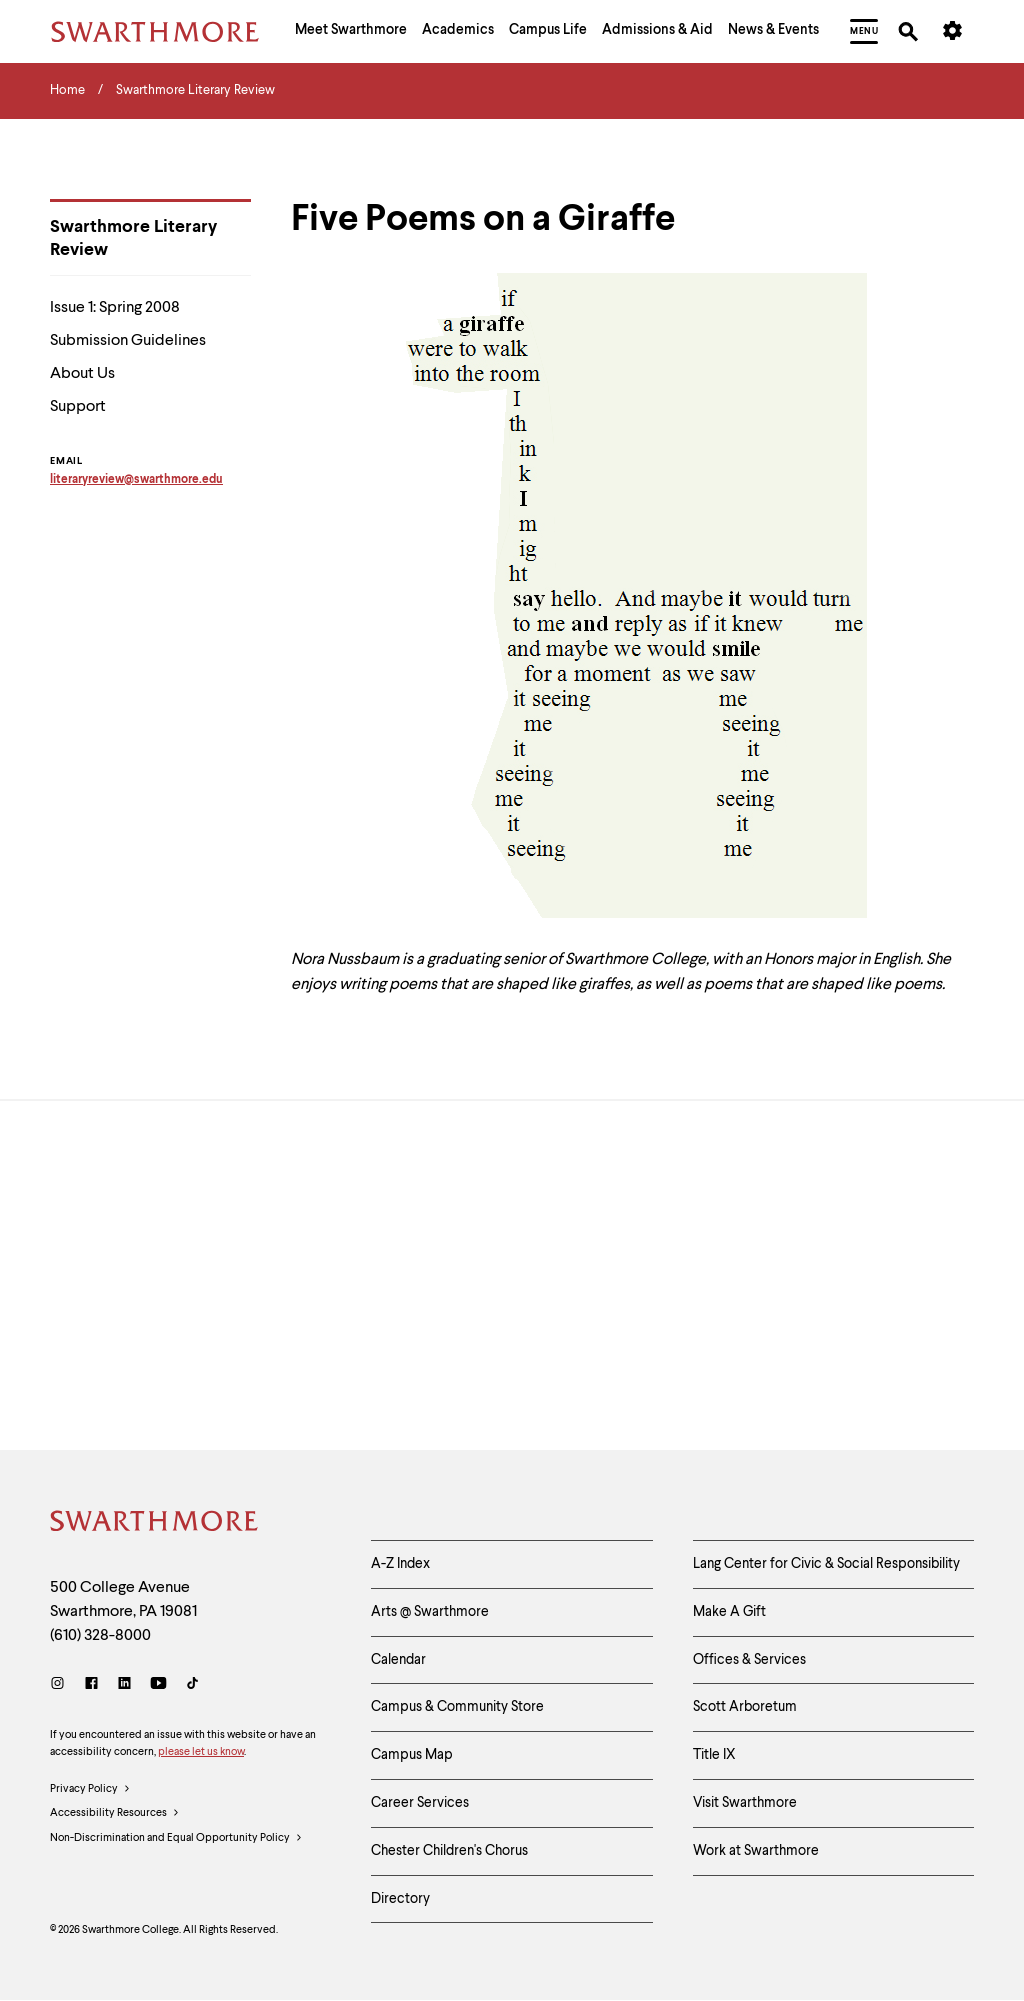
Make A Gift (729, 1612)
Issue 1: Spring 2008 (115, 308)
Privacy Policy (90, 1790)
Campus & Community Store (457, 1707)
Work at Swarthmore (756, 1851)
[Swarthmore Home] (155, 1524)
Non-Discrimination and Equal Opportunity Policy (176, 1839)
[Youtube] (158, 1685)
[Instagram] (61, 1685)
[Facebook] (91, 1685)
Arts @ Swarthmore (430, 1612)
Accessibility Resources (115, 1814)
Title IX (714, 1755)
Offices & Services (749, 1660)
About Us (82, 374)
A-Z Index (400, 1564)
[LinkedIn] (124, 1685)
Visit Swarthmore (745, 1803)
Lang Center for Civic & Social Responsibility (826, 1564)
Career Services (420, 1803)
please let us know (201, 1752)
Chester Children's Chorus (449, 1851)
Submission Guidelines (128, 341)
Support (78, 407)
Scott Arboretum (745, 1707)
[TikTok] (192, 1685)
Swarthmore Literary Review (133, 238)
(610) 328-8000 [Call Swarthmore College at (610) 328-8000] (100, 1636)
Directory (400, 1899)
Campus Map (412, 1755)
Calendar (398, 1660)
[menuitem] (351, 32)
